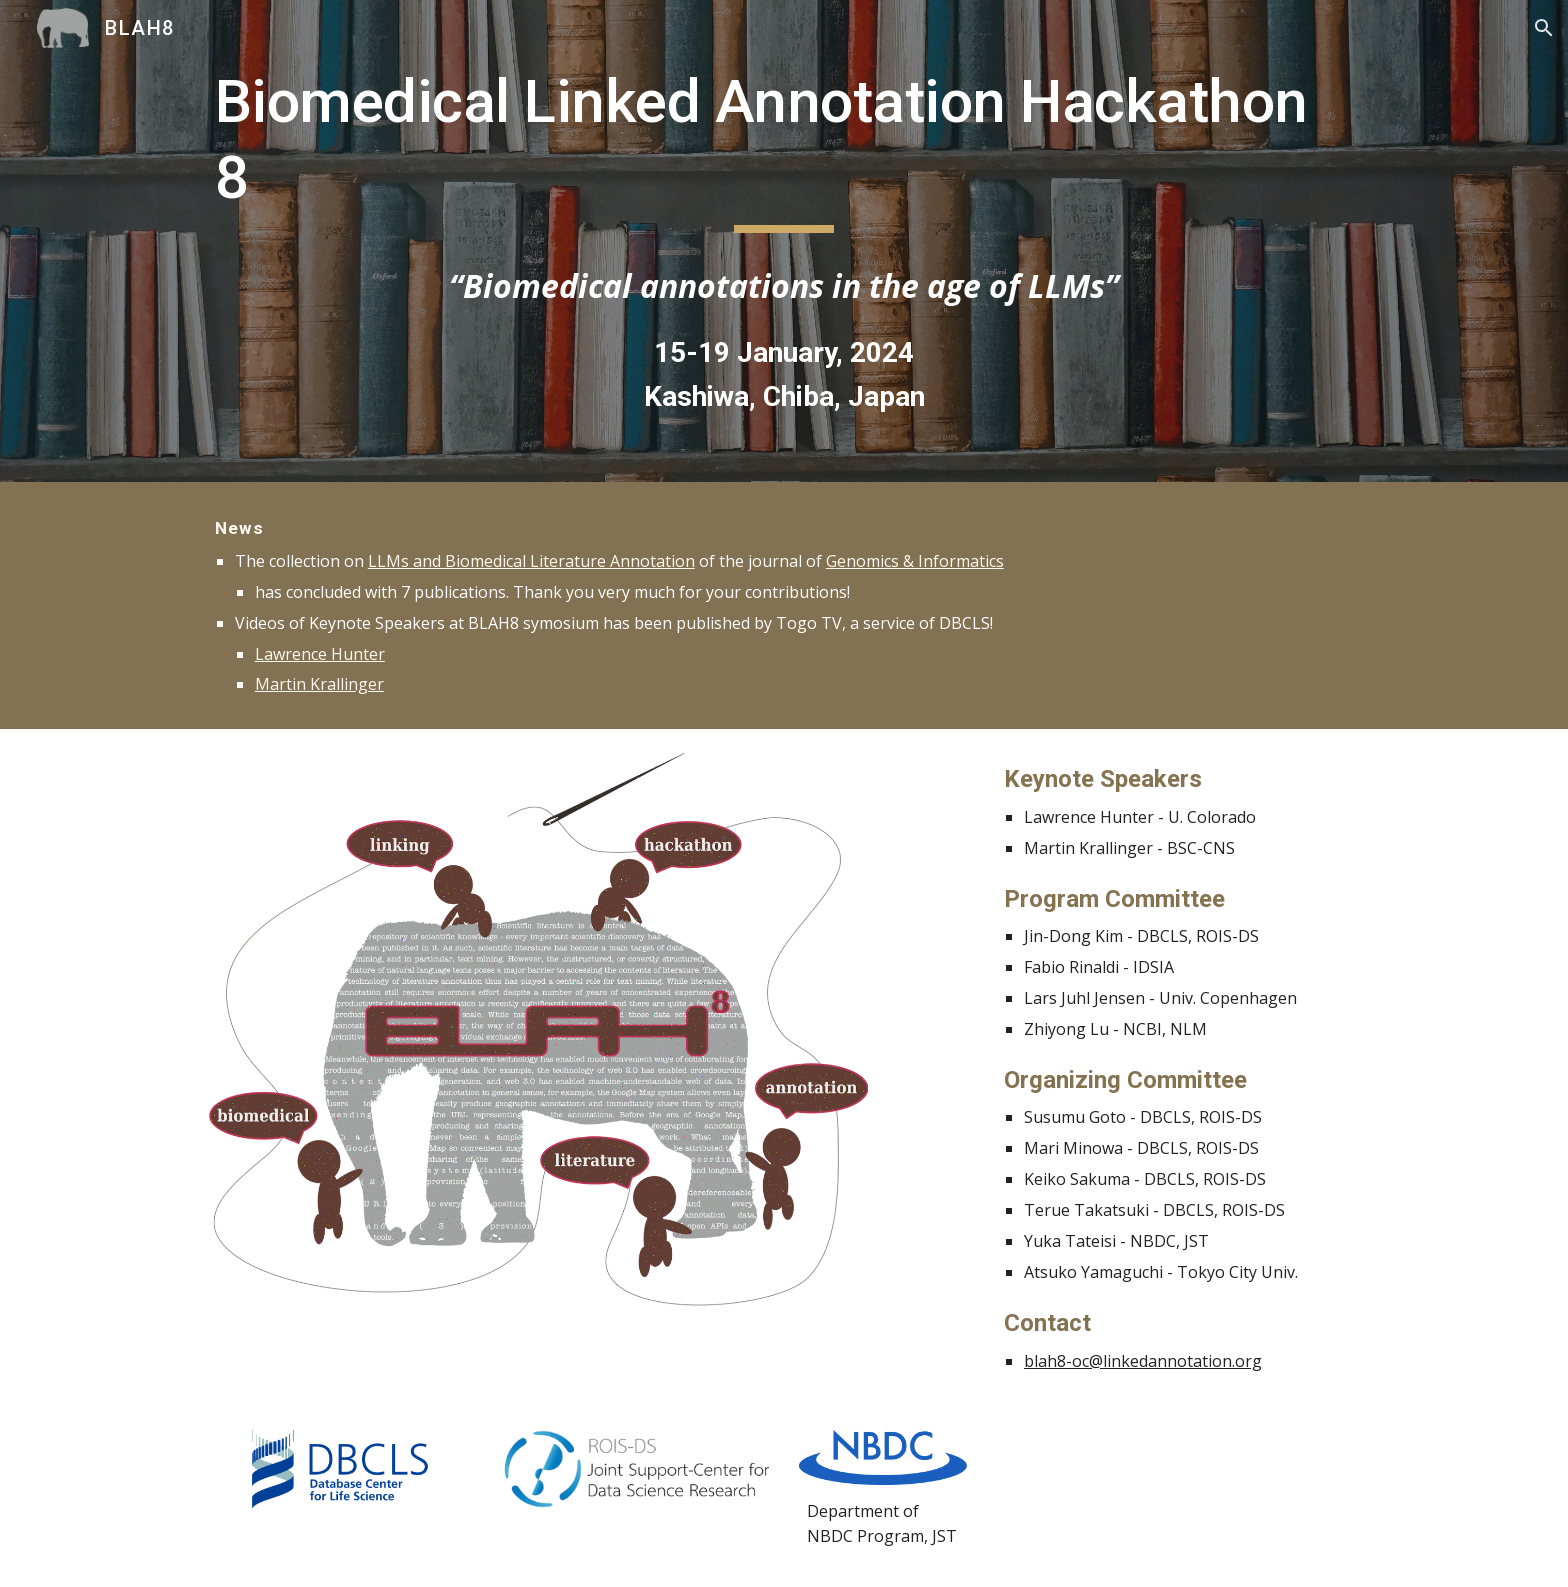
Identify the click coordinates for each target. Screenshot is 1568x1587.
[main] (784, 148)
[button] (1544, 28)
